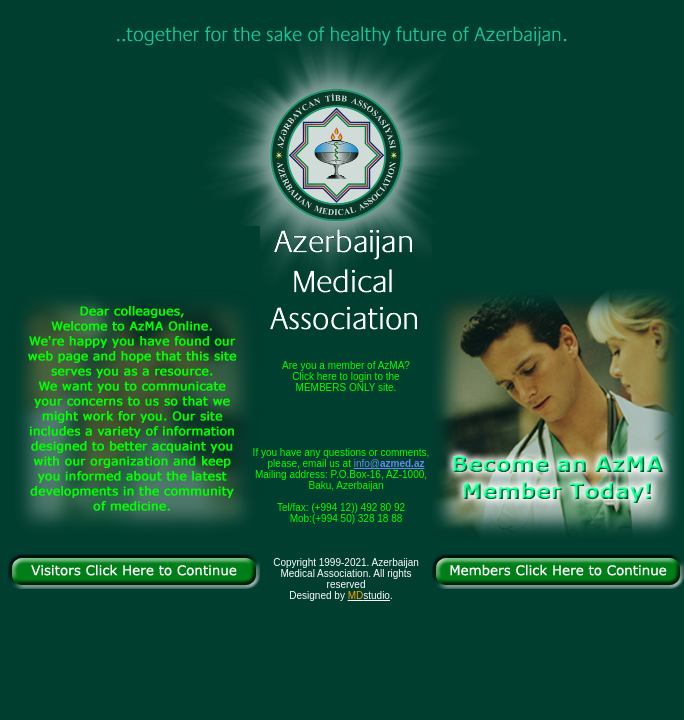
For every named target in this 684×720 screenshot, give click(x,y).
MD (356, 595)
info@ (389, 463)
